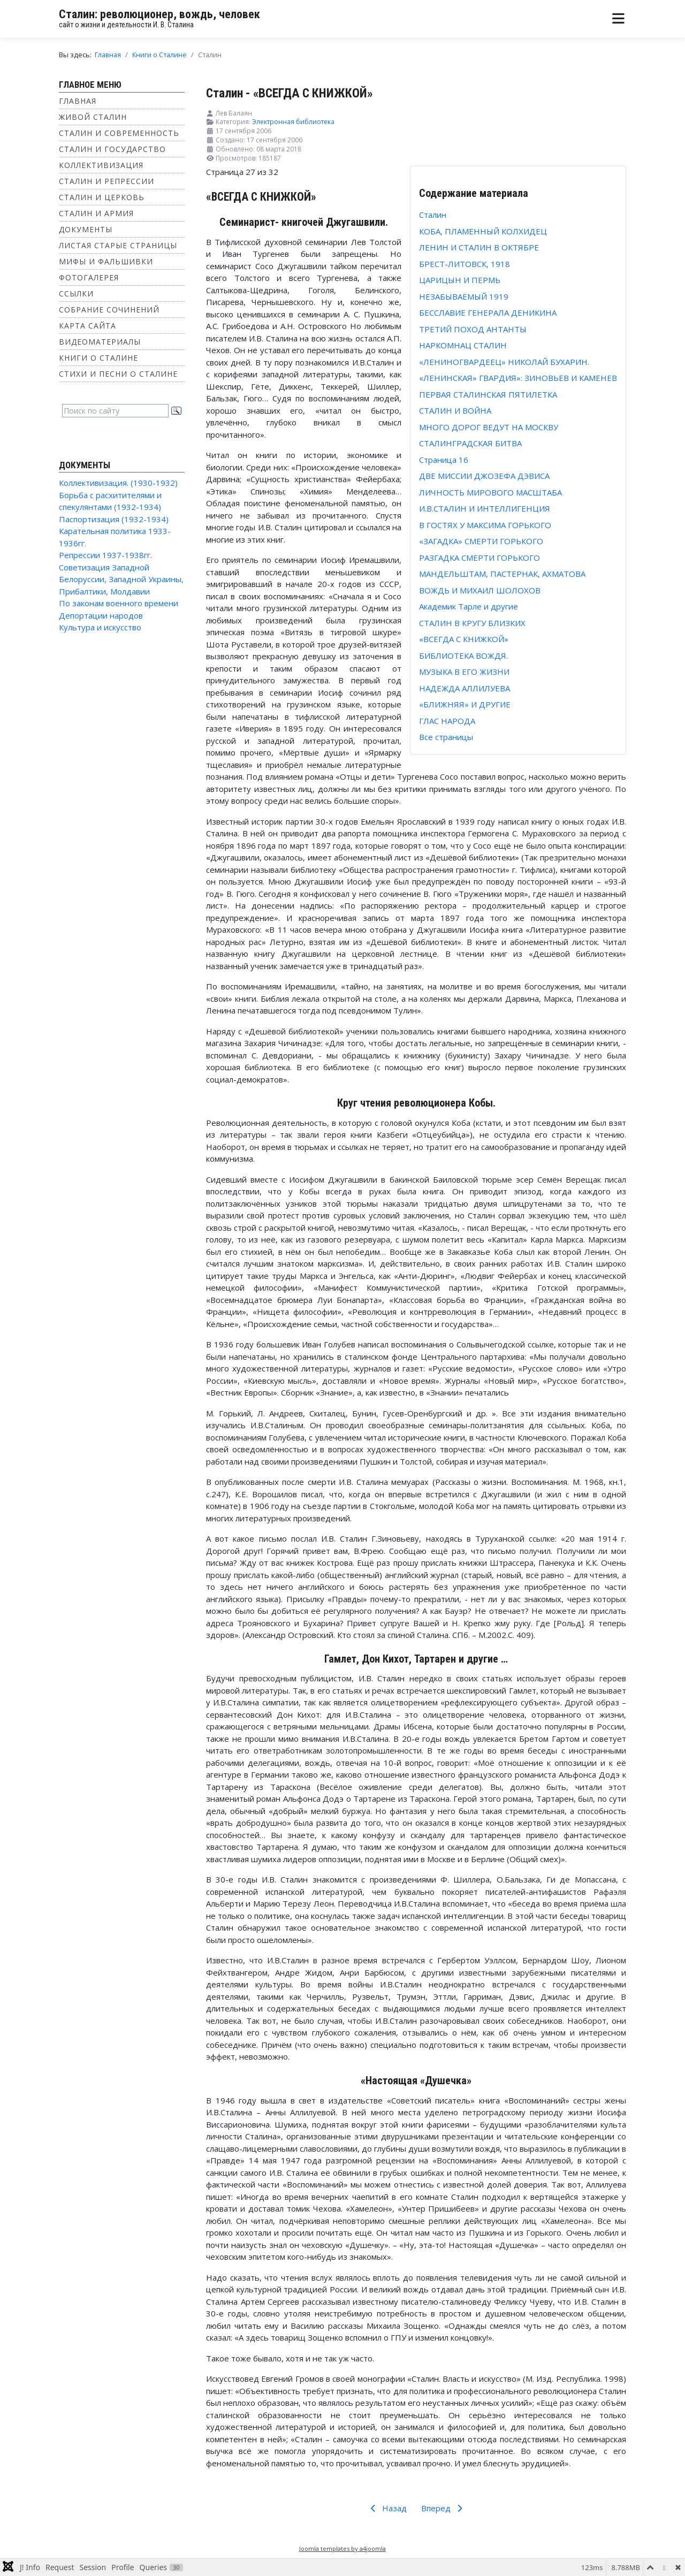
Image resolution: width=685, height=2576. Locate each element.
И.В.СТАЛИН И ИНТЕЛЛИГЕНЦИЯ (484, 508)
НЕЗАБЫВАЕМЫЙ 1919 (463, 296)
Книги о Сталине (98, 358)
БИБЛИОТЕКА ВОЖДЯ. (463, 655)
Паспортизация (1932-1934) (114, 519)
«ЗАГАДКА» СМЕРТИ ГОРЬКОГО (481, 541)
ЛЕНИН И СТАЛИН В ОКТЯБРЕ (479, 247)
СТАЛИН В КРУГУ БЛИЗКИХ (472, 623)
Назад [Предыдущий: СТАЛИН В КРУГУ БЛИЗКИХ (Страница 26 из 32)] (387, 2508)
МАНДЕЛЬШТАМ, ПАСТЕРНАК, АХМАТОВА (502, 573)
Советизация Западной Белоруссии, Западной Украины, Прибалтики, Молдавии (121, 579)
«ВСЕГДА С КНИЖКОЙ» (463, 639)
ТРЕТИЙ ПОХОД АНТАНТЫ (473, 329)
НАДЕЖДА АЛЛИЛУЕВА (464, 688)
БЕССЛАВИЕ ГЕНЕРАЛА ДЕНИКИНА (488, 312)
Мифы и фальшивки (106, 261)
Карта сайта (87, 326)
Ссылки (76, 293)
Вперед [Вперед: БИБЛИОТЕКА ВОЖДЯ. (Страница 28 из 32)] (443, 2508)
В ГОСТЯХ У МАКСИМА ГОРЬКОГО (485, 525)
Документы (85, 229)
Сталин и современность (119, 133)
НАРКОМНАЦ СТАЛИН (463, 345)
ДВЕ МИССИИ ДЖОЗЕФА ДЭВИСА (484, 475)
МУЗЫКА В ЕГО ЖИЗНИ (464, 671)
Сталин (432, 214)
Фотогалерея (89, 277)
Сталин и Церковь (101, 197)
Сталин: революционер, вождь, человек (159, 14)
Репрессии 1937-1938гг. (105, 555)
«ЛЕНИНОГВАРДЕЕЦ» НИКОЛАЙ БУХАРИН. (504, 361)
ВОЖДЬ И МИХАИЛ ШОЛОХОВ (480, 590)
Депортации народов (101, 615)
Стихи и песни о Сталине (118, 374)
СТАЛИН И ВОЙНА (455, 410)
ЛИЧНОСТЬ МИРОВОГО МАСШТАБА (490, 492)
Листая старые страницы (118, 245)
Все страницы (446, 736)
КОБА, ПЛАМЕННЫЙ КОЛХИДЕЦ (483, 231)
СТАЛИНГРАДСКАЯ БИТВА (470, 443)
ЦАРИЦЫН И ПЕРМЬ (459, 280)
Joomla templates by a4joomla (342, 2548)
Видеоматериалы (100, 342)
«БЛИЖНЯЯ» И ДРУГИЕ (465, 704)
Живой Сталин (93, 117)
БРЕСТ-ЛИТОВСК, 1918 (464, 263)
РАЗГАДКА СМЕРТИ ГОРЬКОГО (479, 557)
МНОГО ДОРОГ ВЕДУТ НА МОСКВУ (488, 427)
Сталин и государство (112, 149)
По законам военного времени (118, 603)
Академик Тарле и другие (468, 606)
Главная (77, 101)
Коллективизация (101, 165)
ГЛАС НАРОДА (447, 720)
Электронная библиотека (293, 121)
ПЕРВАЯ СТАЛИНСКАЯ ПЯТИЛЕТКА (488, 394)
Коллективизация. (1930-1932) (118, 482)
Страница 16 (443, 459)
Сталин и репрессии (106, 181)
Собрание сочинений (109, 309)
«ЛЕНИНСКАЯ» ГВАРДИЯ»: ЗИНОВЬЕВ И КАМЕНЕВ (518, 377)
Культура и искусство (100, 627)
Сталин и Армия (96, 213)
